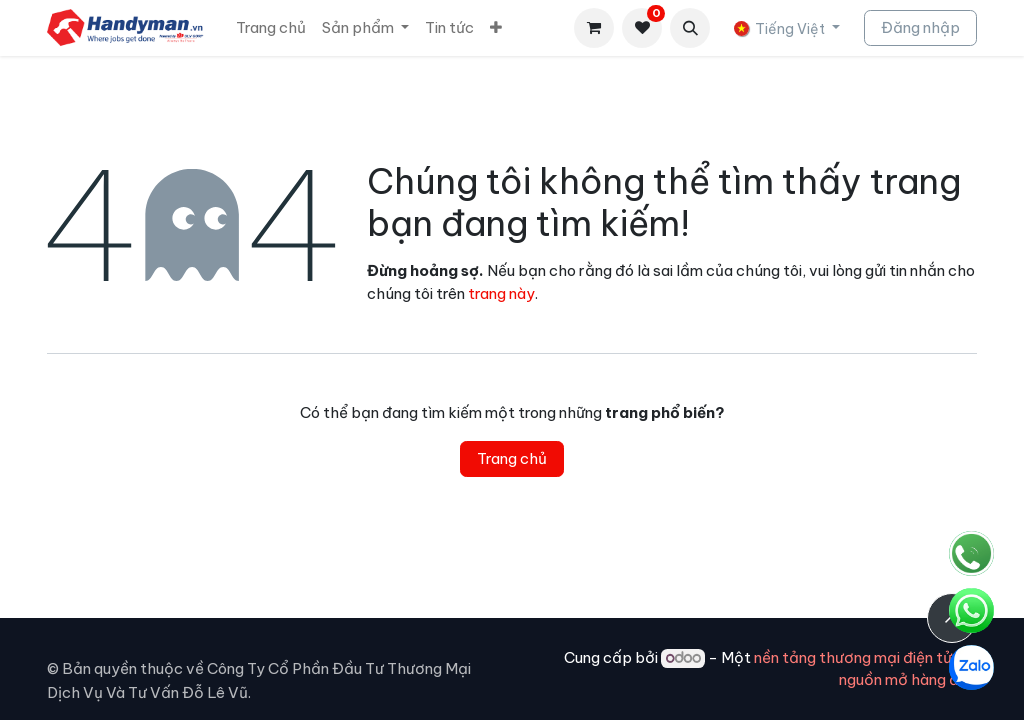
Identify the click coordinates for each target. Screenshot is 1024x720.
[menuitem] (271, 28)
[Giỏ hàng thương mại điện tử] (594, 28)
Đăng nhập (920, 27)
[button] (690, 28)
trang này (501, 293)
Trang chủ (512, 458)
